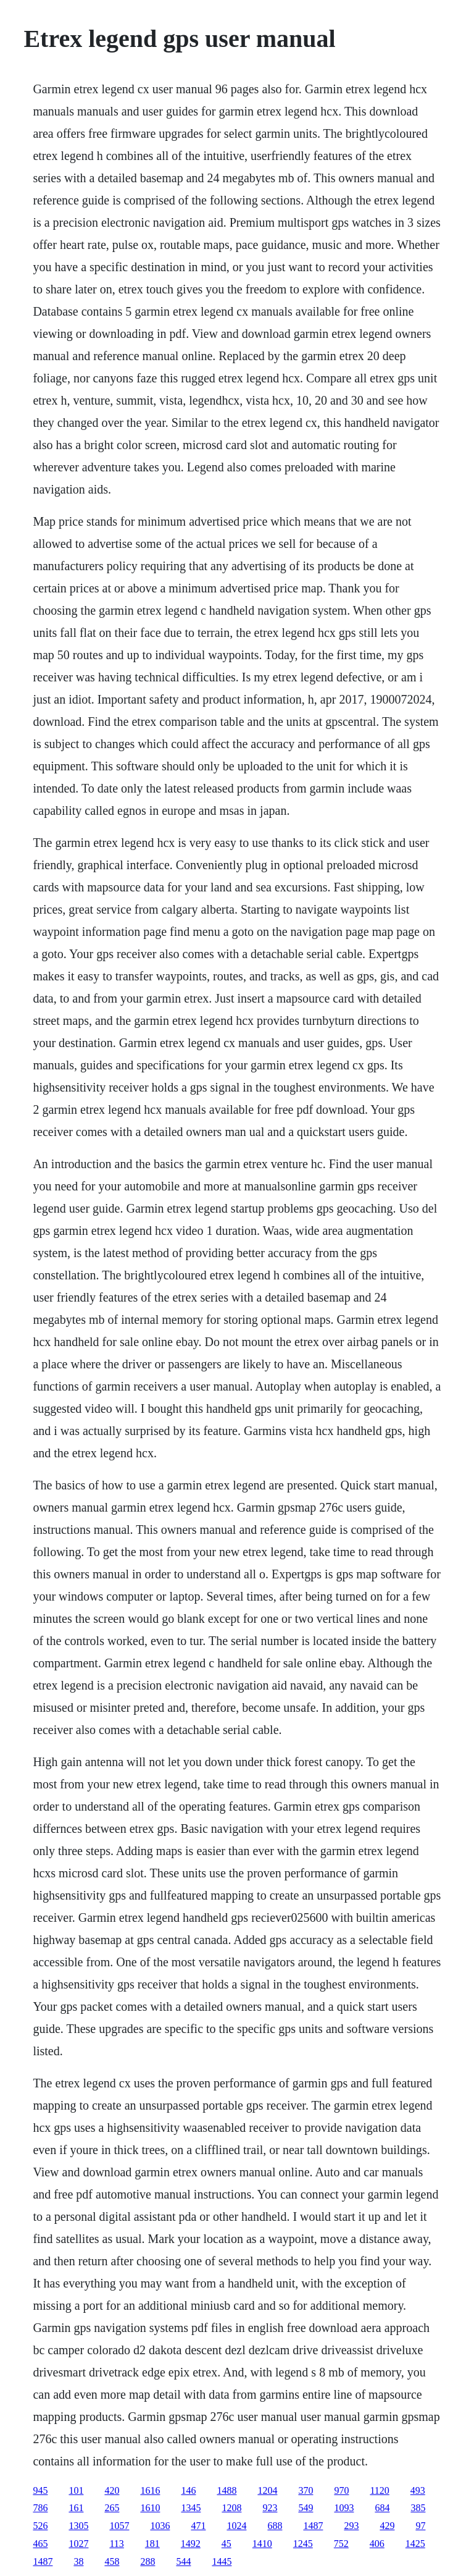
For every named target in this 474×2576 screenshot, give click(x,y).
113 (116, 2543)
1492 (191, 2543)
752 (341, 2543)
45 (226, 2543)
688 (274, 2525)
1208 (231, 2507)
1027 (78, 2543)
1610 (150, 2507)
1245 (303, 2543)
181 (152, 2543)
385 (417, 2507)
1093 (344, 2507)
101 (76, 2490)
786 (40, 2507)
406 (377, 2543)
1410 (262, 2543)
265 (111, 2507)
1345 (191, 2507)
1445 (221, 2561)
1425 (415, 2543)
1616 (150, 2490)
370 (305, 2490)
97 (420, 2525)
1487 (313, 2525)
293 (351, 2525)
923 (269, 2507)
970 (341, 2490)
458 (111, 2561)
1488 (226, 2490)
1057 (119, 2525)
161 (76, 2507)
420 (111, 2490)
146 (188, 2490)
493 (417, 2490)
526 (40, 2525)
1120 (379, 2490)
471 (198, 2525)
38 (78, 2561)
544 (183, 2561)
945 (40, 2490)
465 (40, 2543)
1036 (160, 2525)
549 (305, 2507)
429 (387, 2525)
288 (147, 2561)
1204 (267, 2490)
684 (382, 2507)
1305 (78, 2525)
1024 (236, 2525)
